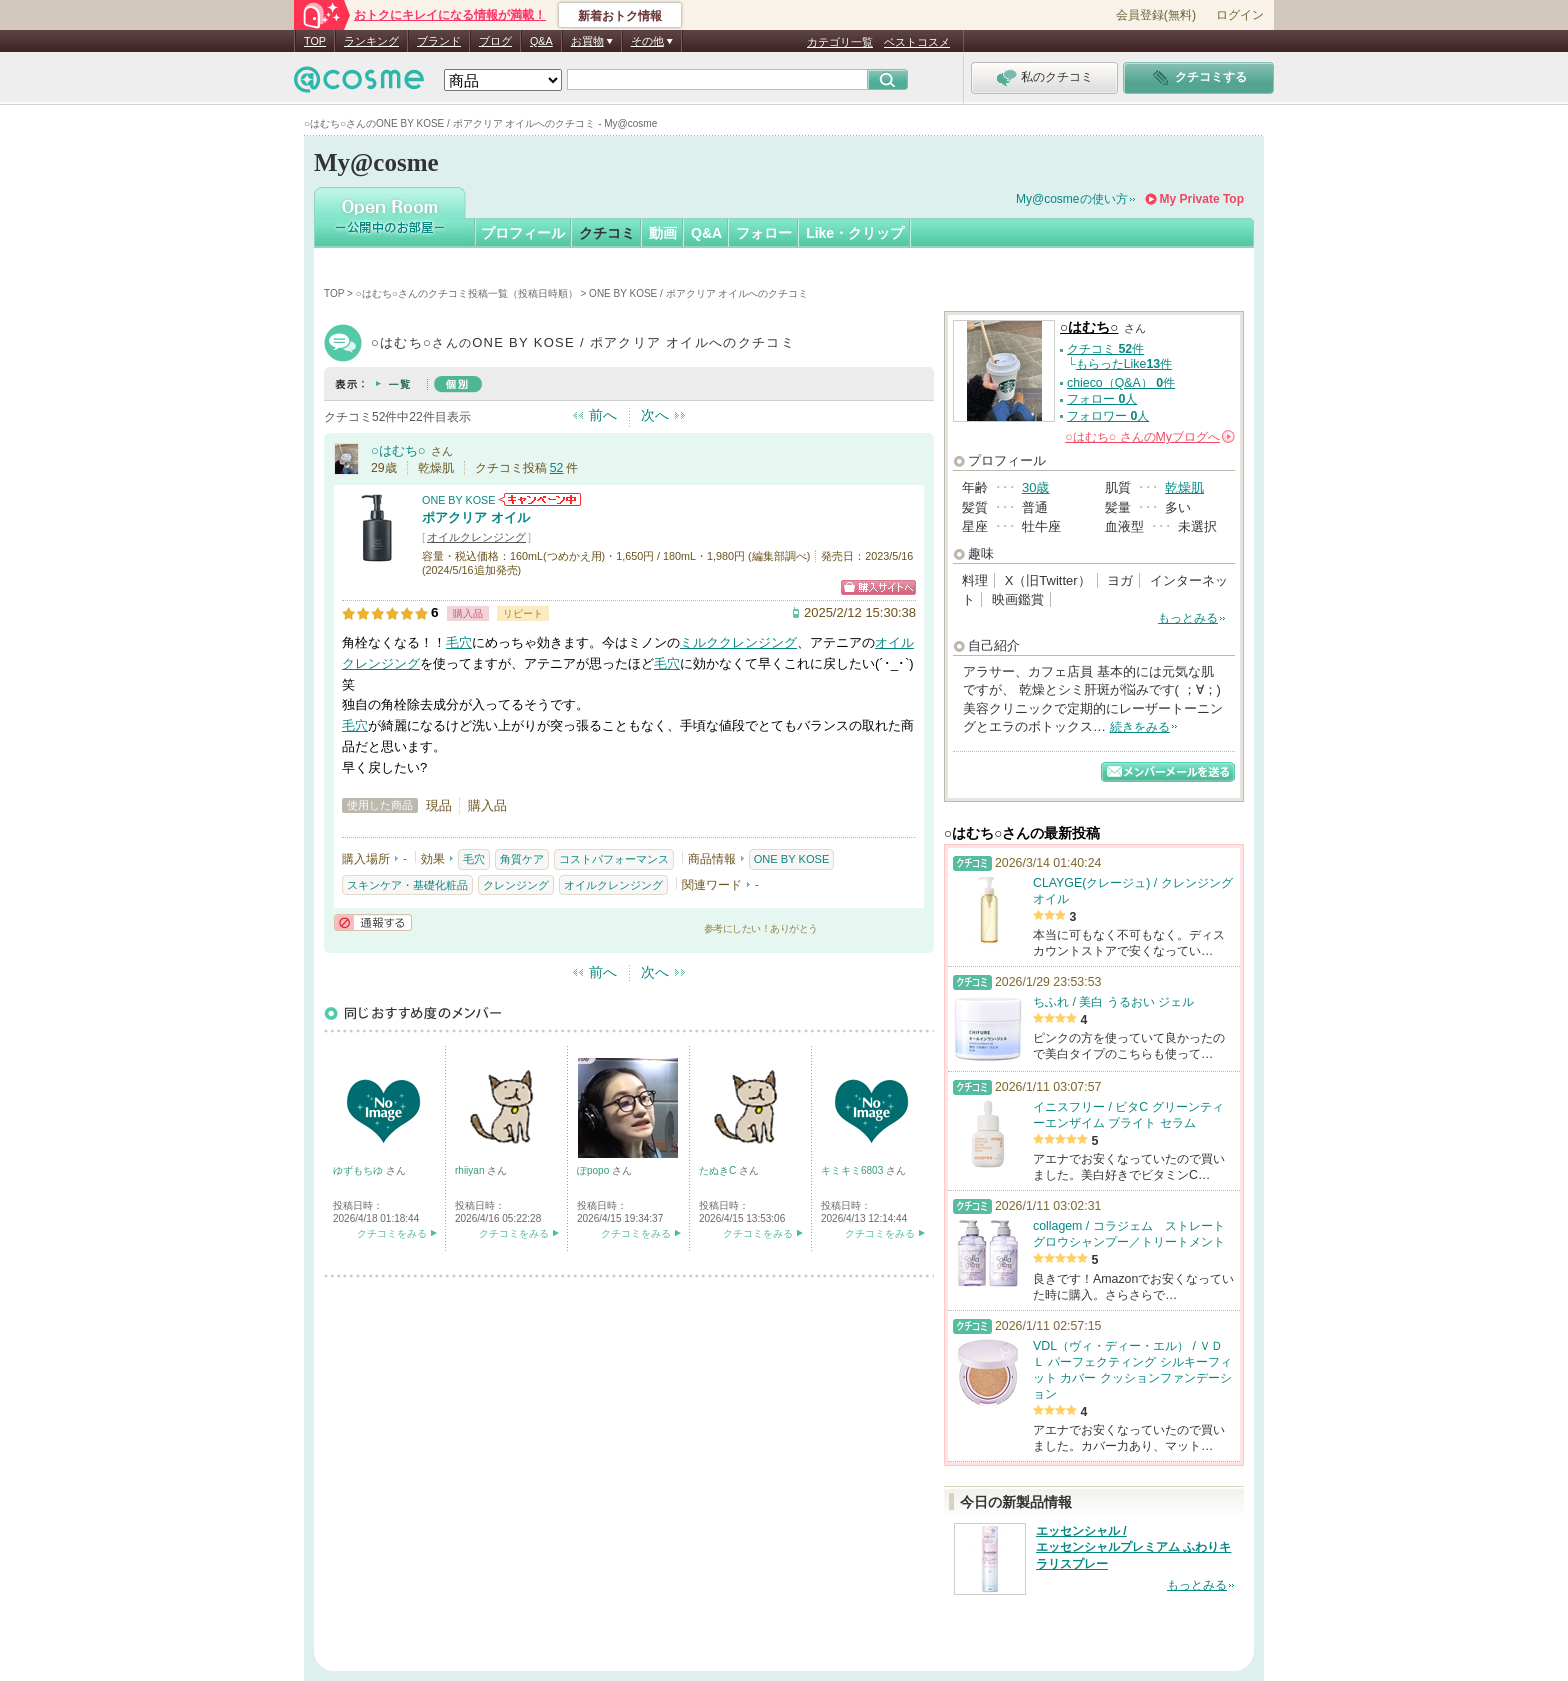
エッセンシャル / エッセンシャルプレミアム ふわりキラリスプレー (1133, 1548)
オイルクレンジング (476, 537)
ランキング (371, 41)
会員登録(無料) (1156, 15)
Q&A (541, 41)
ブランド (439, 41)
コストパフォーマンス (614, 859)
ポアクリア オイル (476, 517)
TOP (315, 41)
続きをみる (1140, 727)
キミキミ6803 (853, 1170)
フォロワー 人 (1108, 416)
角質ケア (522, 859)
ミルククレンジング (738, 642)
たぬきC (719, 1170)
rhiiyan (471, 1170)
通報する (373, 922)
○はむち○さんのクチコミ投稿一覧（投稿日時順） (467, 293)
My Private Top (1202, 199)
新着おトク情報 (620, 16)
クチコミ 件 (1105, 349)
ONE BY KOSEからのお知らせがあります (540, 499)
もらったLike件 (1124, 364)
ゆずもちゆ (359, 1170)
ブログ (495, 41)
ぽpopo (594, 1170)
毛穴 (459, 642)
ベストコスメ (917, 42)
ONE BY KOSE (459, 500)
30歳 (1035, 487)
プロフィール (523, 233)
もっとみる (1188, 618)
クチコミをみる (392, 1233)
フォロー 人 (1102, 399)
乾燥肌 (1184, 487)
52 (557, 468)
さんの (1150, 437)
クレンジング (516, 885)
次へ (655, 415)
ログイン (1240, 15)
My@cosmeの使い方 (1072, 199)
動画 (663, 233)
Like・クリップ (855, 233)
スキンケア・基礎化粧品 (407, 885)
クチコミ (607, 233)
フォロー (764, 233)
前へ (603, 415)
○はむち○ (398, 450)
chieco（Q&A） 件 (1121, 383)
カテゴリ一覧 (840, 42)
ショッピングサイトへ (878, 587)
